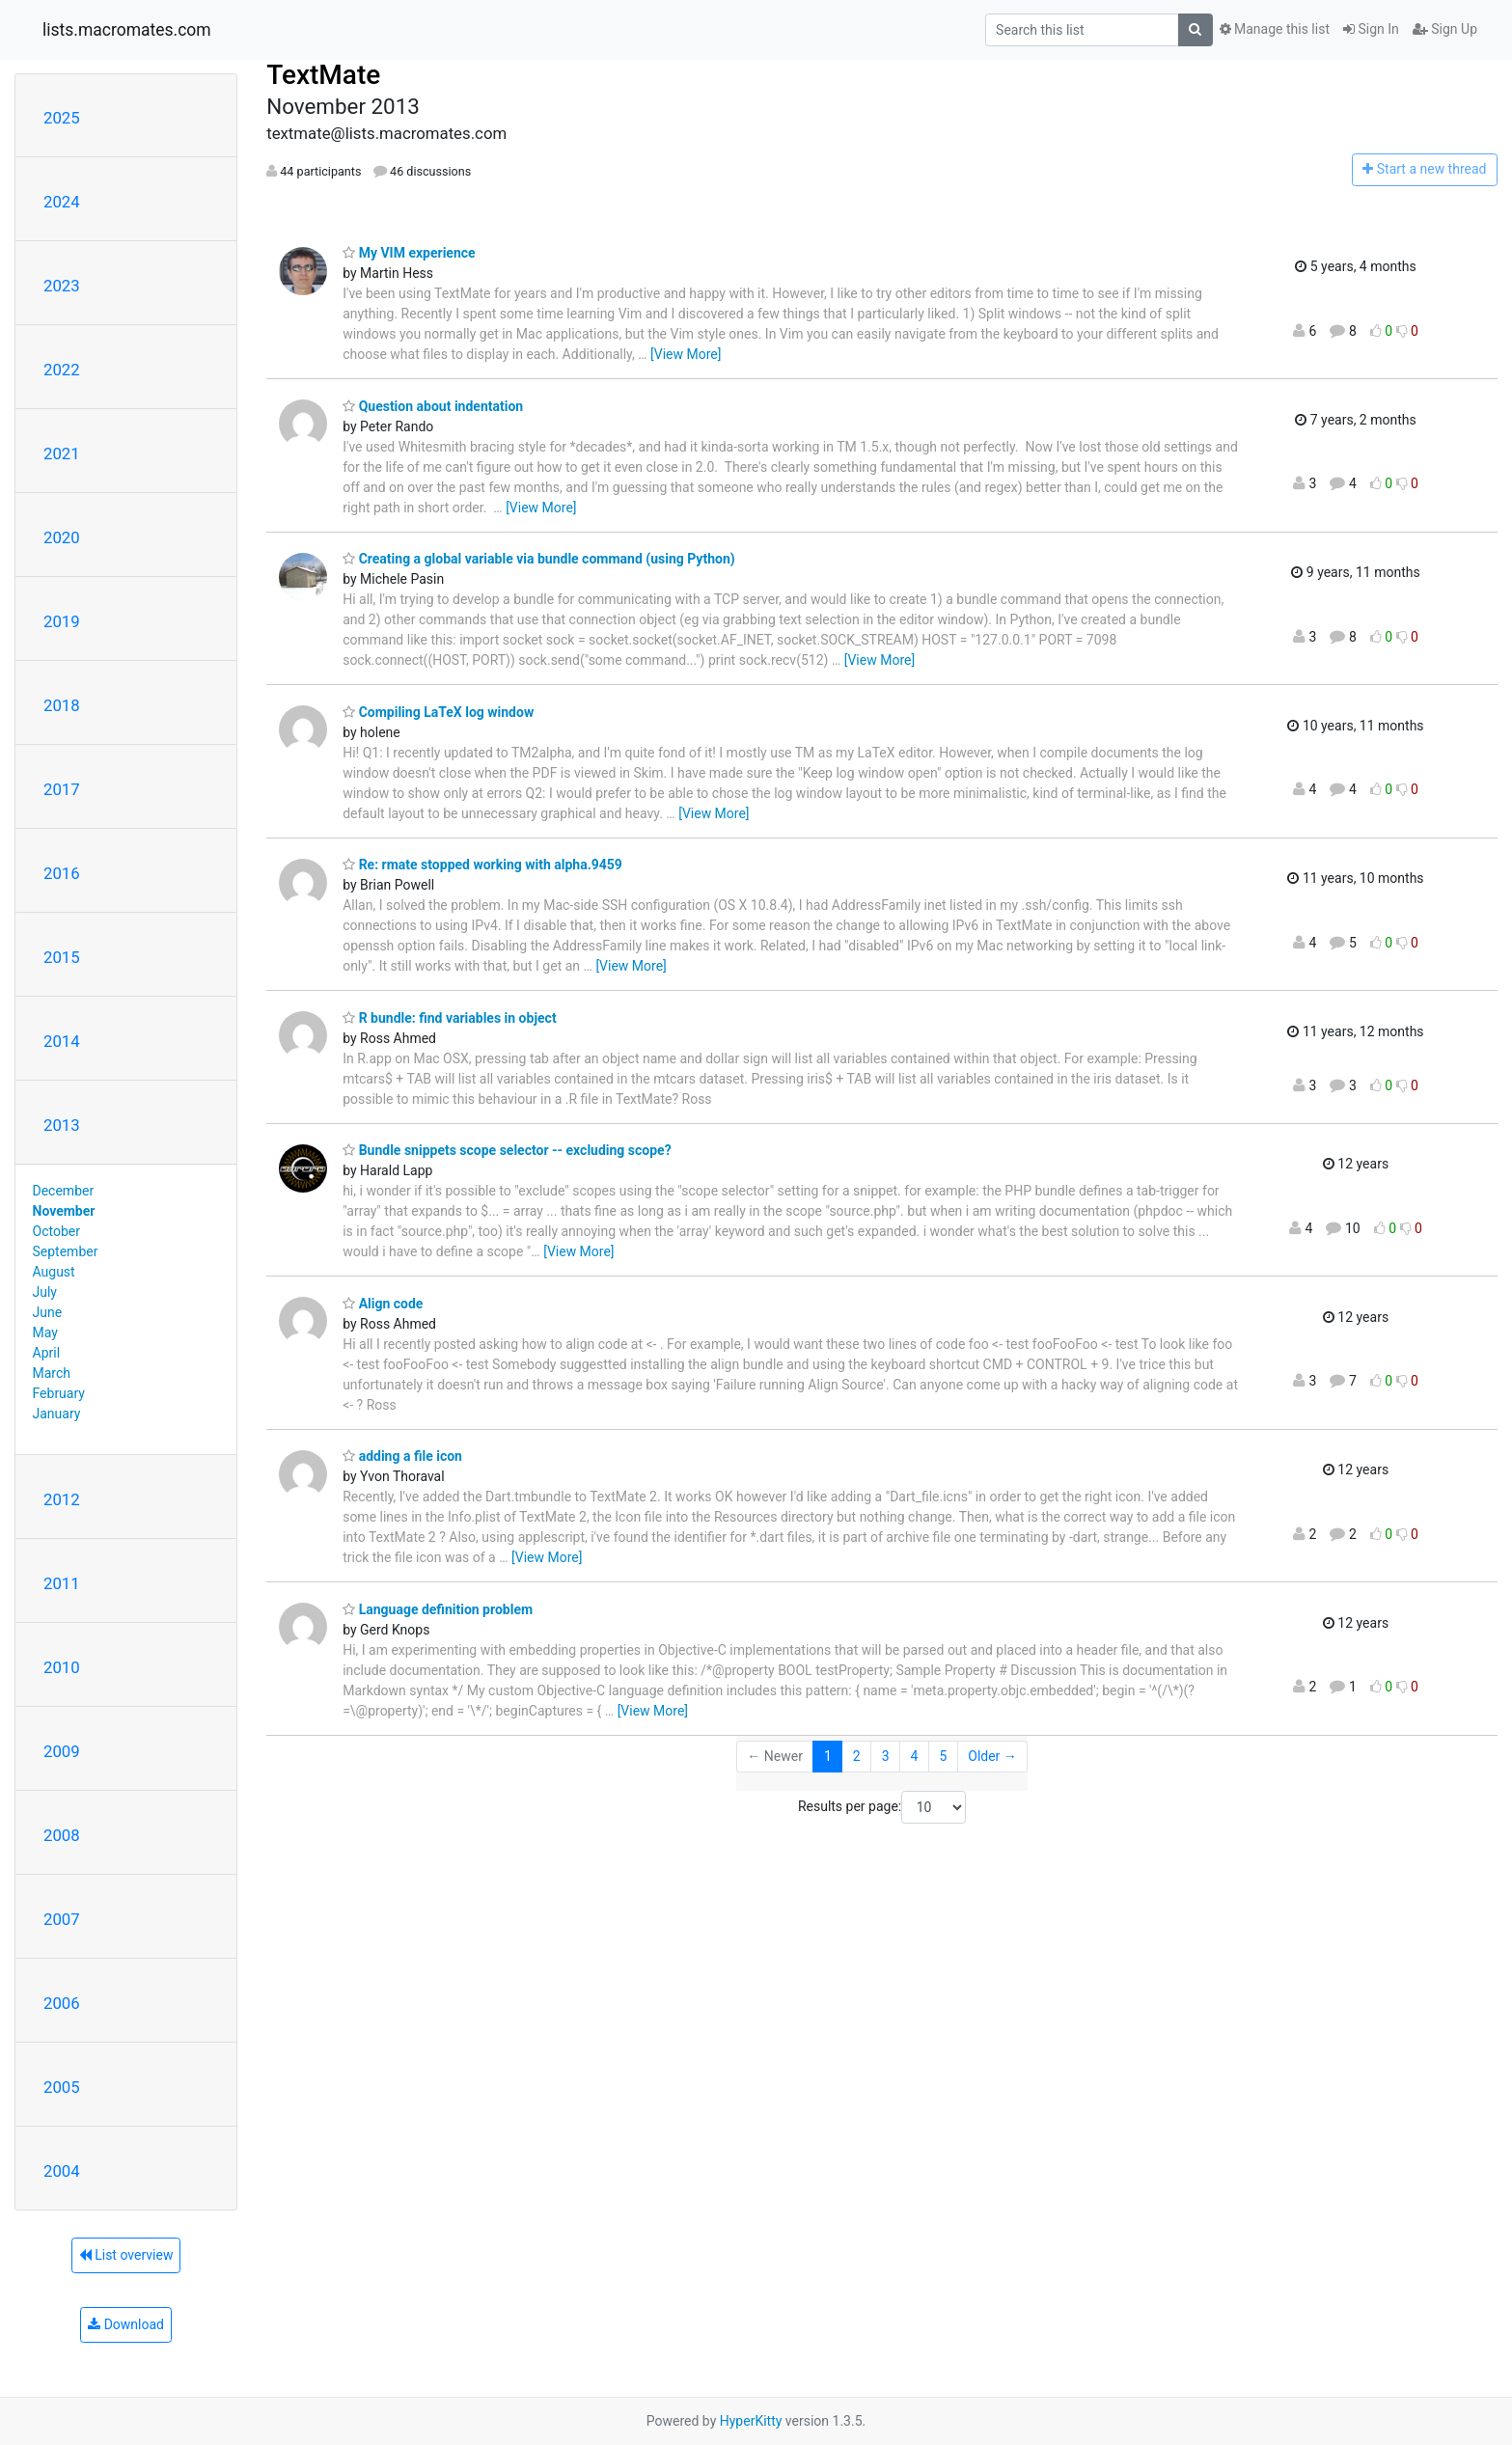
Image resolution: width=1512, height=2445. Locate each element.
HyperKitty (751, 2421)
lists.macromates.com (126, 30)
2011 (61, 1583)
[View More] (685, 354)
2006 (61, 2003)
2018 (61, 705)
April (47, 1352)
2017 (61, 789)
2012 (61, 1499)
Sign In (1371, 29)
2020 (61, 537)
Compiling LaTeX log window (438, 712)
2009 (61, 1751)
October (56, 1231)
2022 (61, 369)
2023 (61, 285)
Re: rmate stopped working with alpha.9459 (482, 864)
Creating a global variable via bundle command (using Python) (539, 558)
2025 (61, 117)
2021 (61, 453)
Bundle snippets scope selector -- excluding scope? (507, 1150)
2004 (61, 2171)
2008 (61, 1835)
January (57, 1413)
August (54, 1271)
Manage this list (1275, 29)
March (52, 1373)
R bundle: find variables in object (449, 1018)
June (48, 1312)
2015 (61, 957)
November (64, 1211)
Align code (383, 1303)
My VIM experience (409, 253)
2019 (61, 621)
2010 (61, 1667)
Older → (992, 1756)
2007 (61, 1919)
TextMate (323, 75)
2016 (61, 873)
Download (126, 2324)
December (64, 1190)
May (45, 1332)
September (65, 1251)
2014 (61, 1041)
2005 (61, 2087)
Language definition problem (438, 1609)
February (59, 1393)
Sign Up (1445, 29)
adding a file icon (402, 1456)
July (45, 1292)
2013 (61, 1125)
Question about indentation (433, 406)
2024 (61, 201)
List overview (126, 2255)
